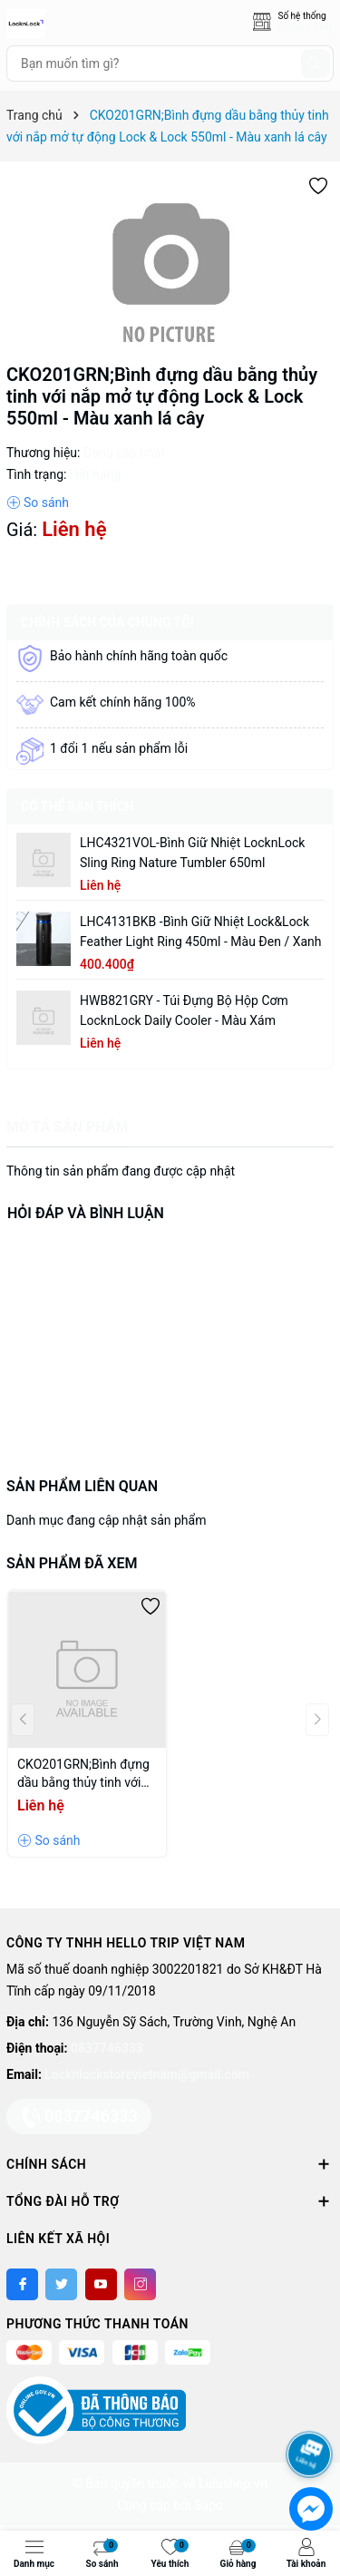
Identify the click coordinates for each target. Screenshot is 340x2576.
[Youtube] (101, 2284)
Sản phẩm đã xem (71, 1563)
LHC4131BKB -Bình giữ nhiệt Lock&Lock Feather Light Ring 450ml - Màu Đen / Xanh (200, 931)
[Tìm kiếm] (315, 63)
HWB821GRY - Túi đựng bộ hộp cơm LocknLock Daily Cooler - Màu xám (184, 1010)
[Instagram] (140, 2284)
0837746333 (107, 2048)
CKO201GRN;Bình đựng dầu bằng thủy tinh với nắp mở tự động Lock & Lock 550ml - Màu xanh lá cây (83, 1774)
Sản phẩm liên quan (82, 1486)
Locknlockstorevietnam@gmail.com (146, 2074)
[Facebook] (22, 2284)
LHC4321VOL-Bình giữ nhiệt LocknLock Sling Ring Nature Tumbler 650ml (192, 852)
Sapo (208, 2505)
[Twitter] (61, 2284)
